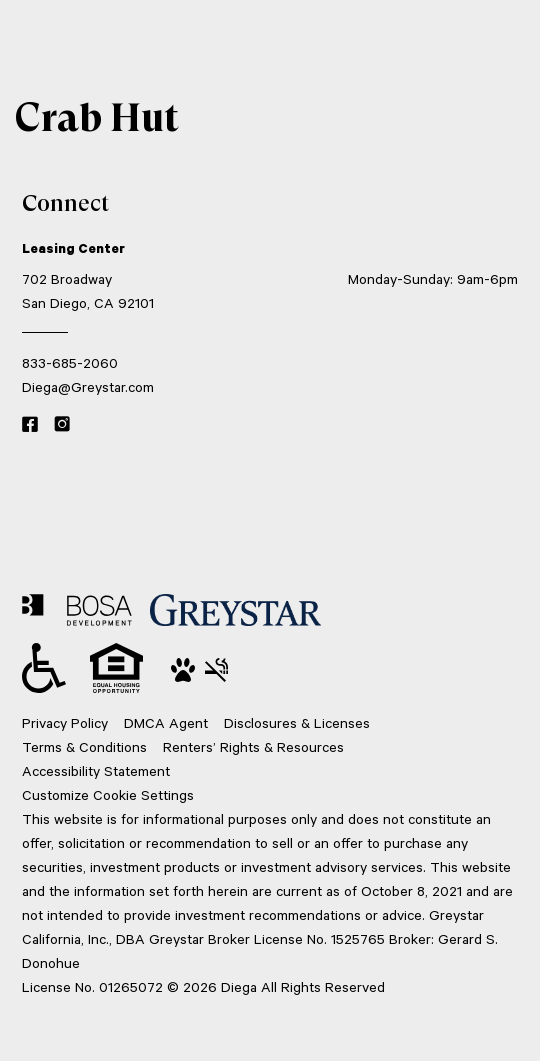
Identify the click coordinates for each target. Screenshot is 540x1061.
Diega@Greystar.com (88, 386)
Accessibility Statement (96, 770)
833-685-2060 (70, 362)
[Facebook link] (30, 425)
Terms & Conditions (84, 746)
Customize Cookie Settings (108, 794)
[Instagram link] (62, 425)
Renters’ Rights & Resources (253, 746)
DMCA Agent (166, 722)
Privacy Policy (65, 722)
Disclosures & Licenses (297, 722)
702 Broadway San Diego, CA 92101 (88, 290)
